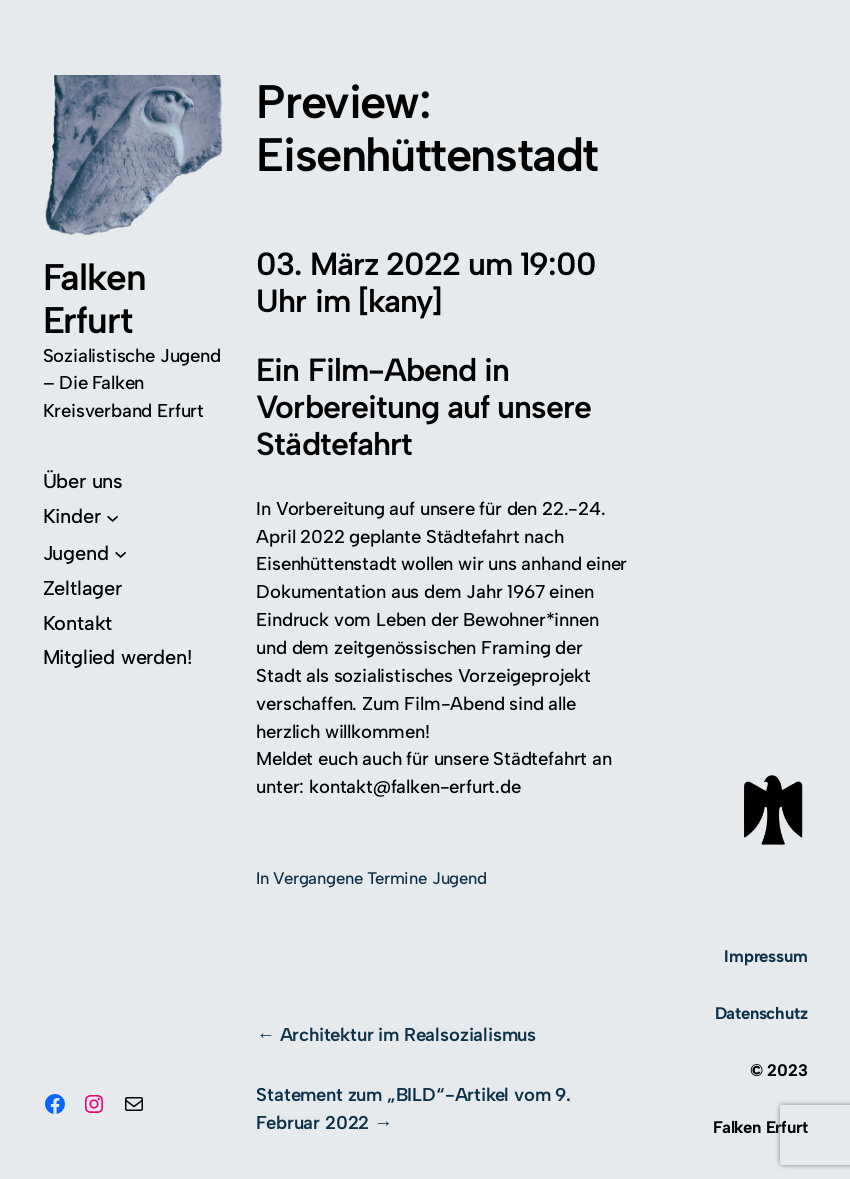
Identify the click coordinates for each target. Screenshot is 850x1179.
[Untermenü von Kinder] (81, 516)
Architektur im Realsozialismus (408, 1034)
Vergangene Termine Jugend (379, 878)
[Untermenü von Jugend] (85, 553)
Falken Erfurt (94, 298)
